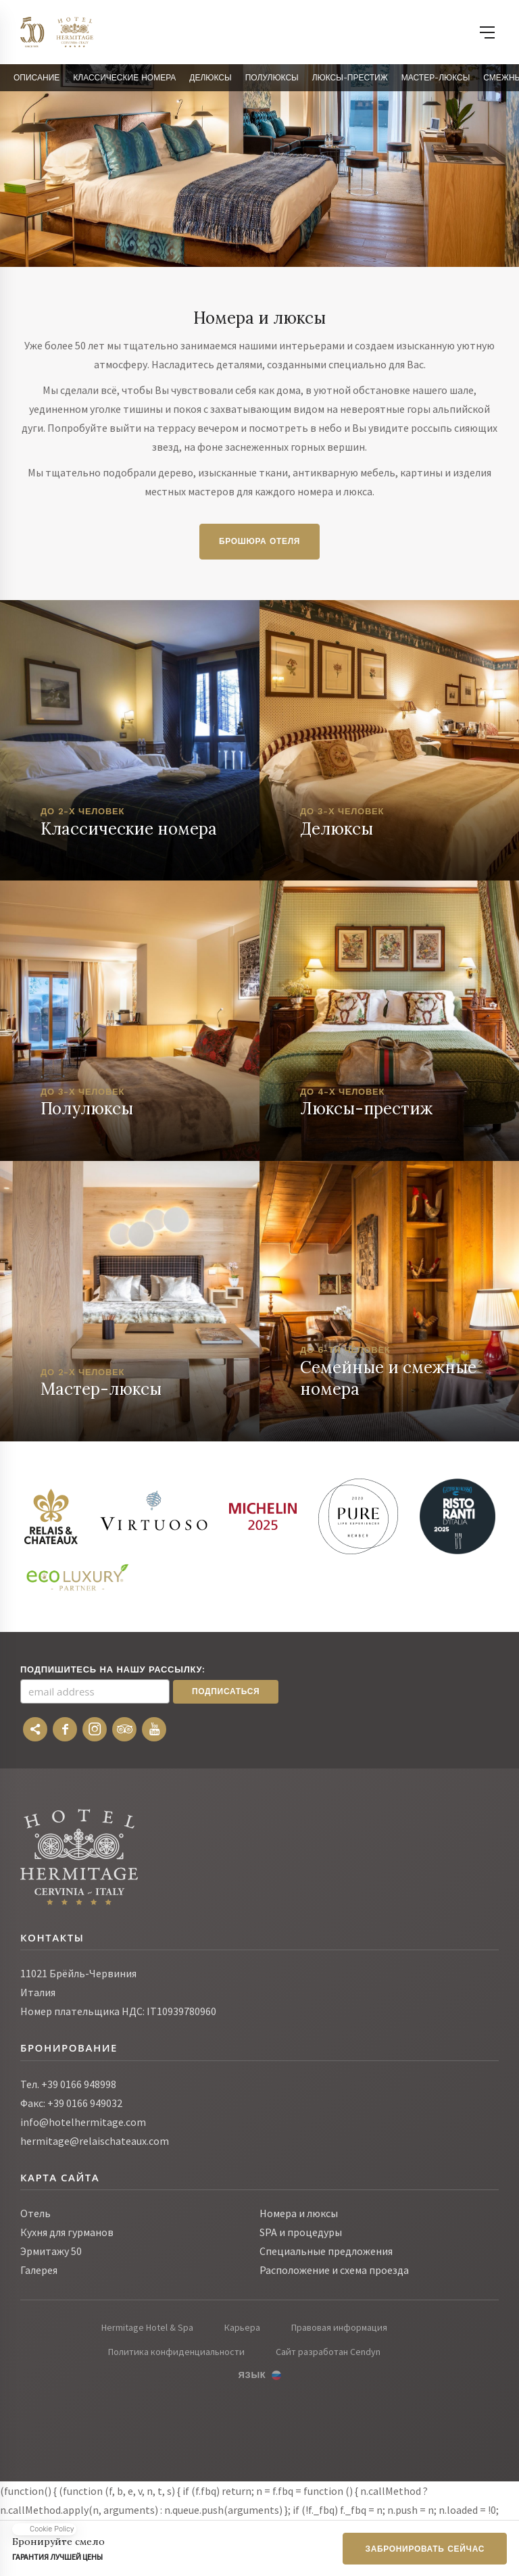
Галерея (38, 2270)
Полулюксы (272, 77)
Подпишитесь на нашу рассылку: (112, 1669)
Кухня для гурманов (67, 2232)
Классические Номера (124, 77)
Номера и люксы (299, 2213)
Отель (35, 2213)
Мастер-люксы (435, 77)
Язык (252, 2375)
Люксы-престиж (350, 77)
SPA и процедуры (301, 2232)
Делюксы (210, 77)
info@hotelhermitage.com (83, 2122)
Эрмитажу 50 (51, 2251)
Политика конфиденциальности (176, 2352)
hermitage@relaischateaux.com (94, 2141)
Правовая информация (339, 2327)
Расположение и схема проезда (334, 2270)
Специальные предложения (326, 2251)
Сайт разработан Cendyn (328, 2352)
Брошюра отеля (259, 541)
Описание (36, 77)
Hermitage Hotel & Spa (147, 2327)
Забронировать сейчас (425, 2549)
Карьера (242, 2327)
